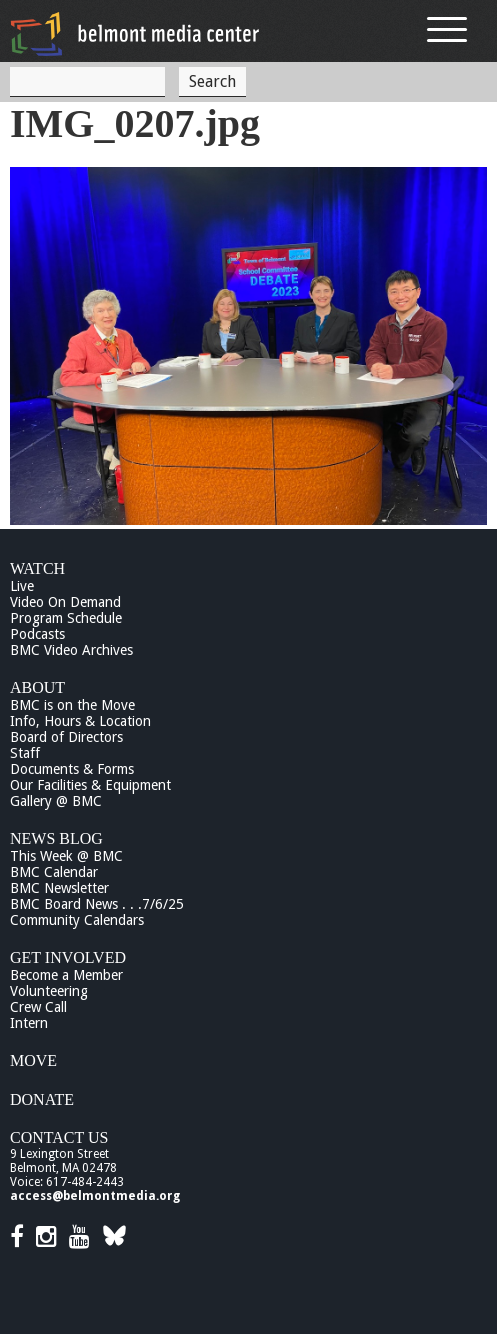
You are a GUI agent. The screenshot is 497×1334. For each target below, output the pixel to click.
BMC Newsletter (59, 888)
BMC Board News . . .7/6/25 (97, 904)
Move (33, 1060)
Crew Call (38, 1007)
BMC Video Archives (71, 650)
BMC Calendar (54, 872)
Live (22, 586)
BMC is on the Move (72, 705)
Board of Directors (66, 737)
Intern (29, 1023)
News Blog (56, 838)
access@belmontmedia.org (95, 1196)
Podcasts (37, 634)
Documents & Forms (72, 769)
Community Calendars (77, 920)
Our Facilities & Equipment (90, 785)
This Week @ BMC (66, 856)
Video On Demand (65, 602)
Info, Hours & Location (80, 721)
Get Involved (68, 957)
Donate (42, 1099)
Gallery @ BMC (56, 801)
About (37, 687)
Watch (37, 568)
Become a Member (66, 975)
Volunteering (49, 991)
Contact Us (59, 1137)
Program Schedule (66, 618)
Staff (25, 753)
